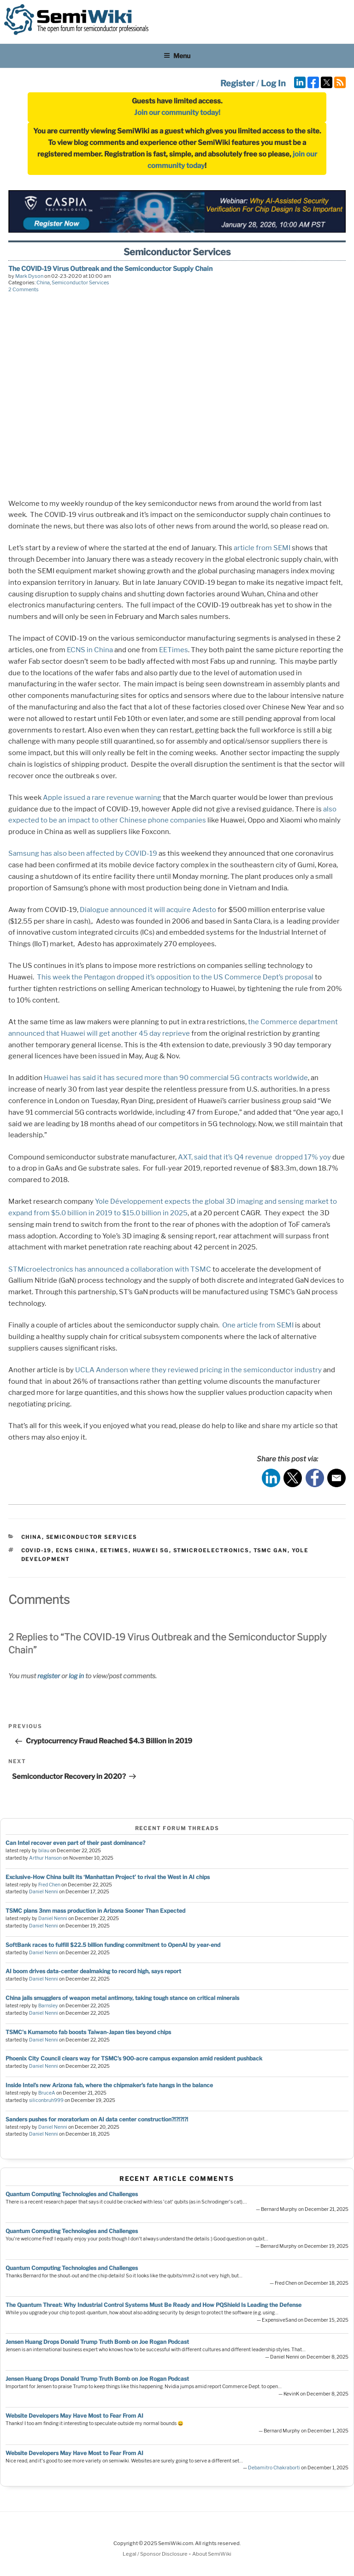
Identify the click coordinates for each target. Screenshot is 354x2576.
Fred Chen (49, 1885)
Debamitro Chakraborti (274, 2468)
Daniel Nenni (43, 1892)
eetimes (114, 1550)
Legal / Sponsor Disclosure (156, 2554)
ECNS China (76, 1550)
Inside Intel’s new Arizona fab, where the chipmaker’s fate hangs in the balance (109, 2085)
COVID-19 (36, 1550)
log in (76, 1676)
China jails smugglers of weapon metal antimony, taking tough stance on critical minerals (122, 1997)
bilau (43, 1851)
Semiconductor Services (80, 282)
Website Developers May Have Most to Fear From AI (74, 2415)
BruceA (46, 2093)
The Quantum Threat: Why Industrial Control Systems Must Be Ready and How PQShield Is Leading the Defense (153, 2304)
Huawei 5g (151, 1550)
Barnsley (48, 2006)
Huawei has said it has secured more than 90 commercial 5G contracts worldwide (176, 1078)
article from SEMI (262, 548)
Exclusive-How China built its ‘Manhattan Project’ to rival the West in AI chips (108, 1876)
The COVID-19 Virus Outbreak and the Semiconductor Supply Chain (110, 268)
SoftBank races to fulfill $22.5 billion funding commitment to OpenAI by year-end (113, 1944)
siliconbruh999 (46, 2100)
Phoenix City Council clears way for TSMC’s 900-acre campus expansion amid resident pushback (134, 2058)
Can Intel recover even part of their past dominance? (75, 1842)
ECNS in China (90, 650)
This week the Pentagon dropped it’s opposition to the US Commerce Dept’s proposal (175, 977)
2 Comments (23, 289)
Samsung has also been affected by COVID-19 (82, 853)
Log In (273, 83)
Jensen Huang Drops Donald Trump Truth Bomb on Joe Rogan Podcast (97, 2341)
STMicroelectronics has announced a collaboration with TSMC (109, 1269)
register (48, 1676)
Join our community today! (177, 112)
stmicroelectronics (211, 1550)
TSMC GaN (271, 1550)
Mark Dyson (29, 276)
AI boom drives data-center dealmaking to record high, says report (93, 1971)
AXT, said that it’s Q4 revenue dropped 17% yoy (254, 1157)
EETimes (173, 650)
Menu (177, 56)
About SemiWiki (211, 2554)
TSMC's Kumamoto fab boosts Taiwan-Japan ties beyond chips (88, 2032)
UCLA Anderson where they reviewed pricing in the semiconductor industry (198, 1370)
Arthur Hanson (45, 1858)
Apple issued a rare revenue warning (102, 797)
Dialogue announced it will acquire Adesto (148, 910)
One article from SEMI (258, 1325)
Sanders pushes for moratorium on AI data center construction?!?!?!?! (97, 2119)
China (43, 282)
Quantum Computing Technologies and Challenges (72, 2194)
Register (237, 83)
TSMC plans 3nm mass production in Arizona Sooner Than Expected (95, 1910)
